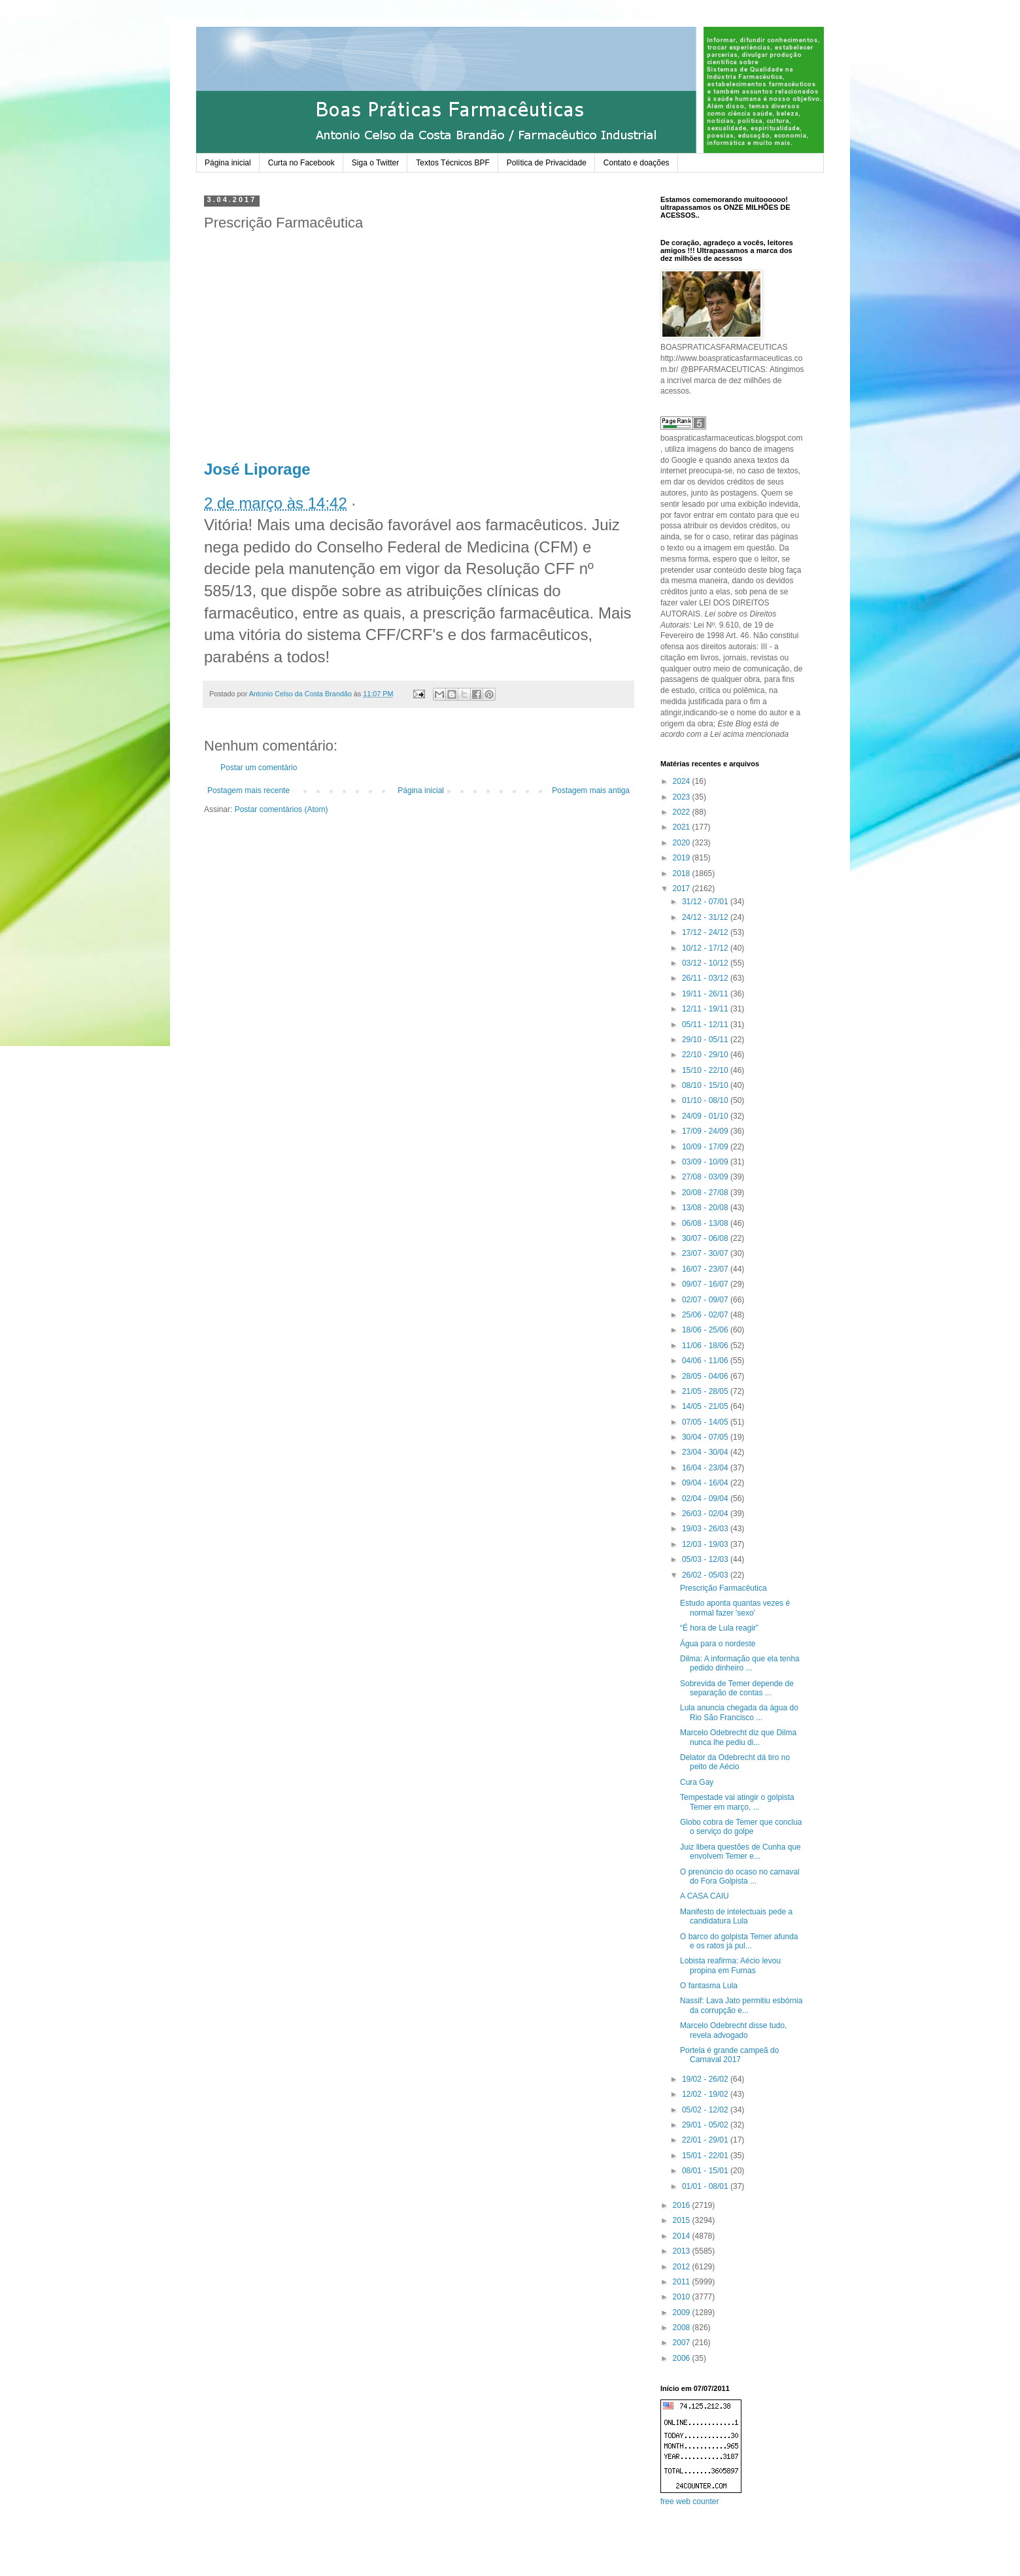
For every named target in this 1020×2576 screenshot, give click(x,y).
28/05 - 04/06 (706, 1376)
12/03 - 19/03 (706, 1544)
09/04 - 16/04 (706, 1482)
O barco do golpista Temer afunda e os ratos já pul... (739, 1941)
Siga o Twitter (375, 162)
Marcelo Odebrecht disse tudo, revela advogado (733, 2030)
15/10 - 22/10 (706, 1070)
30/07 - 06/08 (706, 1238)
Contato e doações (637, 162)
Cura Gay (696, 1782)
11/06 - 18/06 (706, 1345)
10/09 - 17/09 (706, 1146)
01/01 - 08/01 (706, 2186)
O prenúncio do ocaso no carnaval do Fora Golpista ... (740, 1876)
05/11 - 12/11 (706, 1024)
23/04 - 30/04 (706, 1452)
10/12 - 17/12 (706, 948)
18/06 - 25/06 (706, 1329)
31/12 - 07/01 (706, 901)
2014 (682, 2236)
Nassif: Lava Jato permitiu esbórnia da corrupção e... (741, 2005)
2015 (682, 2220)
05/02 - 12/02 (706, 2109)
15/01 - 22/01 (706, 2155)
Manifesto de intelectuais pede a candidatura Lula (736, 1916)
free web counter (689, 2501)
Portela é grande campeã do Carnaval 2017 (729, 2055)
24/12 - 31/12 (706, 917)
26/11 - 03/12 (706, 978)
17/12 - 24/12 (706, 932)
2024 (682, 781)
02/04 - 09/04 (706, 1498)
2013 (682, 2251)
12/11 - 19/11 (706, 1008)
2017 (682, 888)
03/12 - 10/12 (706, 963)
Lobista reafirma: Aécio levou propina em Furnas (730, 1965)
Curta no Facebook (301, 162)
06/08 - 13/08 (706, 1223)
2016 (682, 2205)
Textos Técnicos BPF (453, 162)
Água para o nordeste (717, 1643)
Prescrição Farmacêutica (723, 1588)
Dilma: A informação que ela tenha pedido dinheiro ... (740, 1663)
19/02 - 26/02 (706, 2079)
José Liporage (257, 469)
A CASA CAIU (704, 1896)
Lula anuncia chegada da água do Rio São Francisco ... (739, 1712)
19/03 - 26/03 (706, 1528)
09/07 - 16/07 (706, 1284)
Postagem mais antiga (591, 790)
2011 (682, 2281)
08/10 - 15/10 (706, 1085)
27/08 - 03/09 (706, 1176)
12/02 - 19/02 (706, 2094)
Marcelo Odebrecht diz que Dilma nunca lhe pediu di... (738, 1737)
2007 (682, 2342)
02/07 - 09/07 (706, 1299)
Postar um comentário (258, 767)
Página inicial (228, 162)
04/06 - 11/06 (706, 1360)
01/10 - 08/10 (706, 1100)
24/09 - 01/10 (706, 1116)
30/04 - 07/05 (706, 1437)
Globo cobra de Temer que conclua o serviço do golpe (741, 1827)
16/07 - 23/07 (706, 1269)
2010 (682, 2296)
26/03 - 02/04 (706, 1513)
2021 (682, 827)
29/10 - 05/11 (706, 1039)
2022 (682, 812)
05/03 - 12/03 (706, 1559)
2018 (682, 873)
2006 (682, 2358)
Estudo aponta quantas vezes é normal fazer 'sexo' (735, 1608)
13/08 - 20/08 (706, 1207)
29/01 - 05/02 (706, 2124)
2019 (682, 857)
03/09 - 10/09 (706, 1161)
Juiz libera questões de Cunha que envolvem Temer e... (740, 1851)
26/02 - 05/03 (706, 1575)
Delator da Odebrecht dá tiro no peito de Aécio (735, 1762)
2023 (682, 797)
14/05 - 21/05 (706, 1406)
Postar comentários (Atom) (281, 809)
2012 (682, 2266)
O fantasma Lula (709, 1985)
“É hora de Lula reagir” (719, 1628)
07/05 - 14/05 (706, 1422)
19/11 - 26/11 (706, 993)
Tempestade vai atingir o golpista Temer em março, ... (737, 1802)
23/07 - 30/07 (706, 1253)
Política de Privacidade (546, 162)
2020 (682, 842)
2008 (682, 2327)
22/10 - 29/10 (706, 1054)
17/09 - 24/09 (706, 1131)
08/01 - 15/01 (706, 2170)
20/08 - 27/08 (706, 1192)
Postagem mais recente (248, 790)
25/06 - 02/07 (706, 1314)
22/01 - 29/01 (706, 2139)
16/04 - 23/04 (706, 1467)
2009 (682, 2312)
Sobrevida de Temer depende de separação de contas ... (737, 1688)
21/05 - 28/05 (706, 1391)
